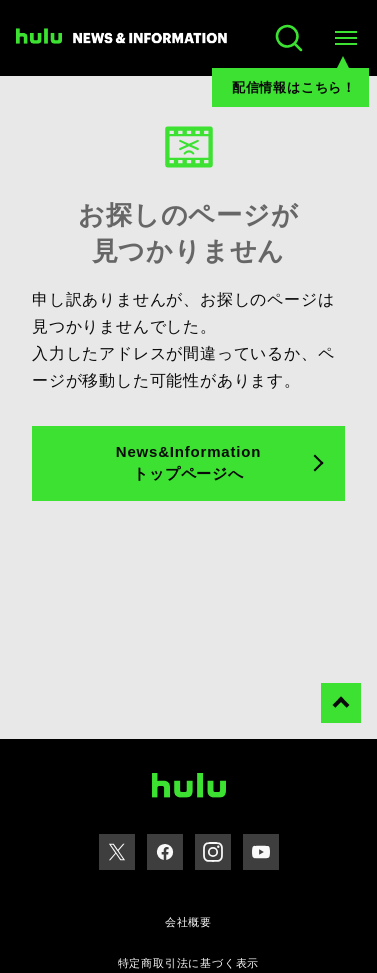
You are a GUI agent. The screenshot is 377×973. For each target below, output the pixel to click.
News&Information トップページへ (188, 463)
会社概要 (188, 922)
